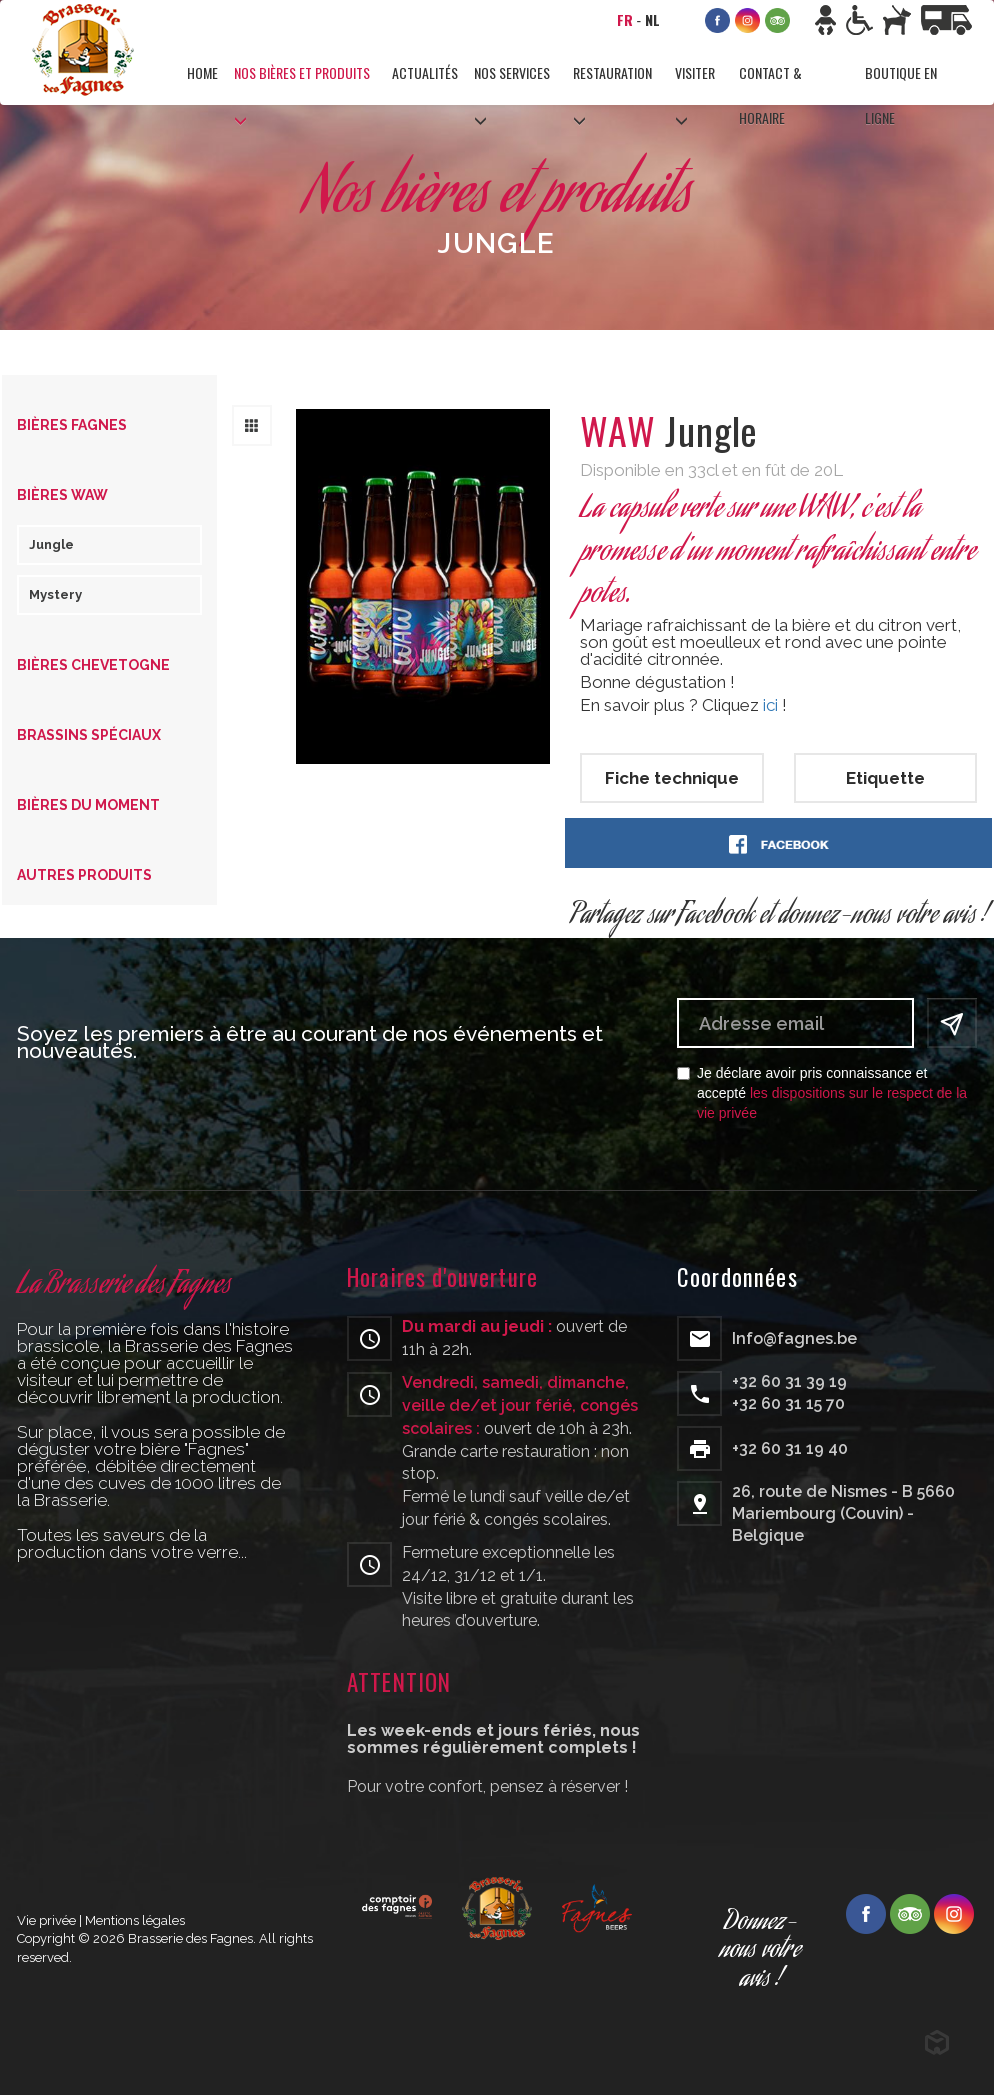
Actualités (425, 72)
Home (202, 72)
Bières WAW (62, 495)
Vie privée (46, 1920)
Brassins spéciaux (89, 735)
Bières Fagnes (72, 425)
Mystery (55, 594)
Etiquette (885, 778)
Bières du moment (88, 805)
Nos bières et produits (302, 72)
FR (625, 19)
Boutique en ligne (901, 85)
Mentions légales (135, 1920)
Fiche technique (672, 778)
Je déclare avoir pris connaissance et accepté (822, 1093)
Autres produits (84, 875)
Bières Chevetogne (93, 665)
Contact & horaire (770, 85)
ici (770, 705)
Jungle (51, 544)
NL (652, 19)
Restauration (612, 72)
